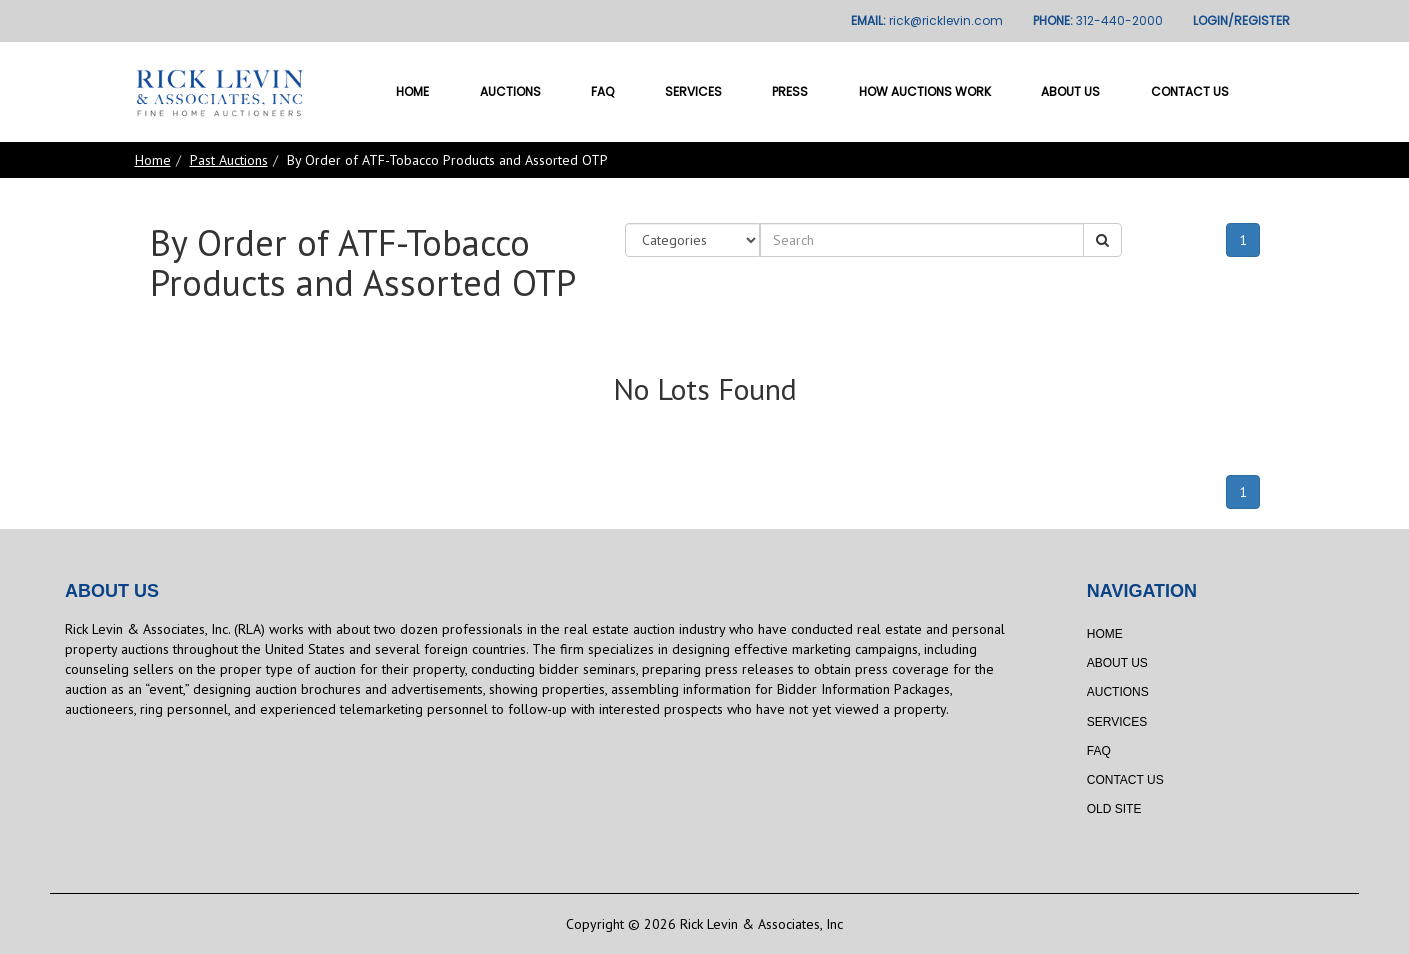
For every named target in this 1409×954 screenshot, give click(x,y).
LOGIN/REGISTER (1241, 20)
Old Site (1114, 809)
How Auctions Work (925, 91)
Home (412, 91)
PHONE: (1098, 20)
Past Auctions (229, 160)
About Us (1070, 91)
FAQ (602, 91)
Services (693, 91)
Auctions (510, 91)
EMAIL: (927, 20)
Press (790, 91)
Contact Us (1190, 91)
